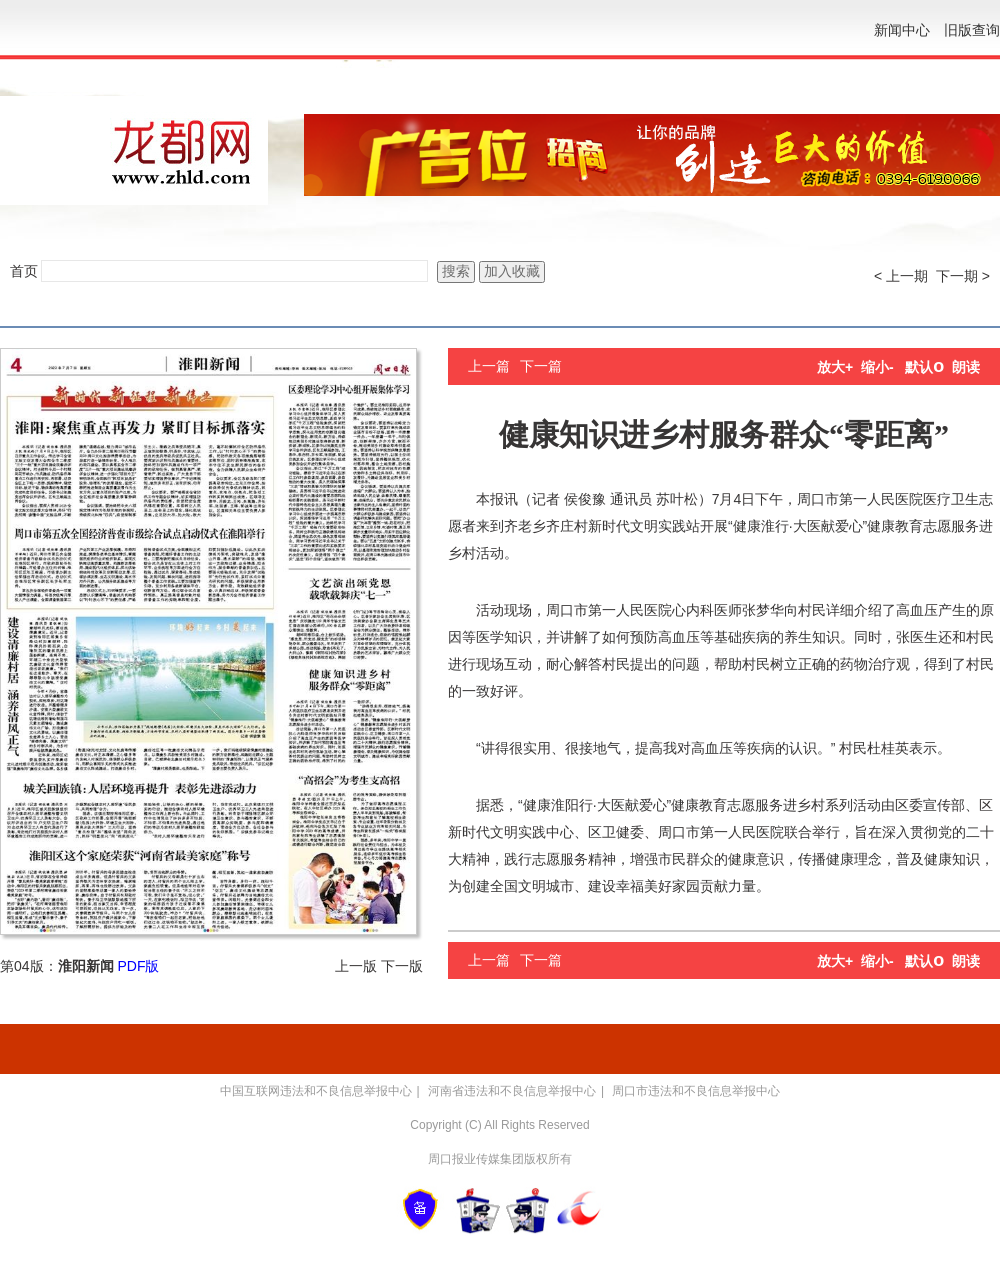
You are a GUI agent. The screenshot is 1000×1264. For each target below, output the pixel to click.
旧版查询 (972, 30)
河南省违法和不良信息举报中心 (512, 1091)
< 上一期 (901, 276)
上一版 (356, 966)
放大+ (835, 367)
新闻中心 (902, 30)
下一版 (402, 966)
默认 (924, 367)
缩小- (877, 367)
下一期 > (963, 276)
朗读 (966, 367)
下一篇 (541, 366)
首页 (24, 271)
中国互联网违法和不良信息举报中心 (316, 1091)
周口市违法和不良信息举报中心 (696, 1091)
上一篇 (489, 366)
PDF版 (138, 966)
